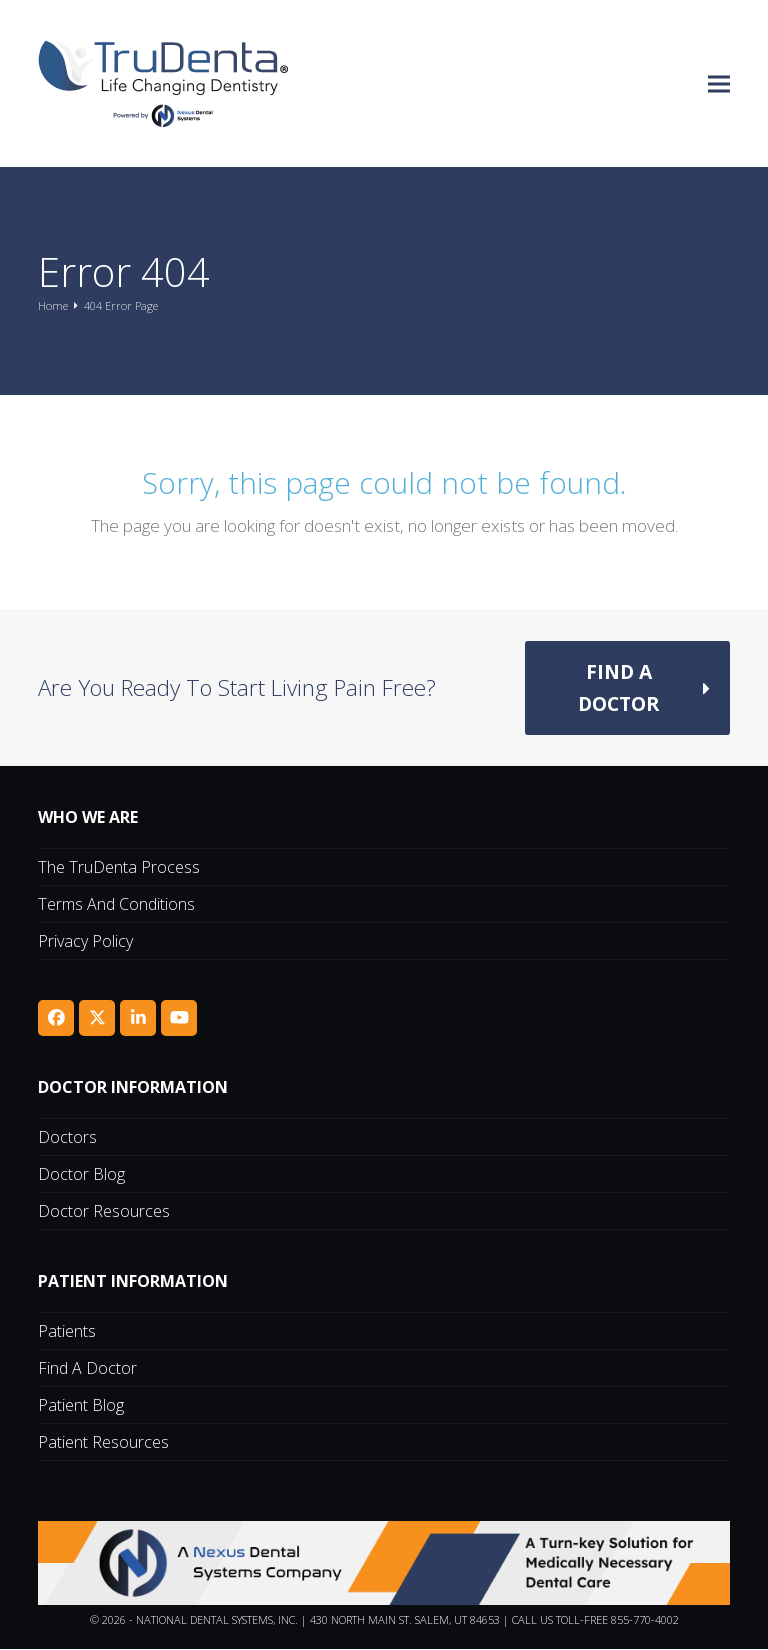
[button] (719, 83)
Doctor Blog (81, 1175)
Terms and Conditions (116, 905)
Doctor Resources (104, 1212)
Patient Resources (103, 1443)
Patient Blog (81, 1406)
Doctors (67, 1138)
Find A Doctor (87, 1369)
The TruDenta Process (119, 868)
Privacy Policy (85, 942)
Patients (67, 1332)
